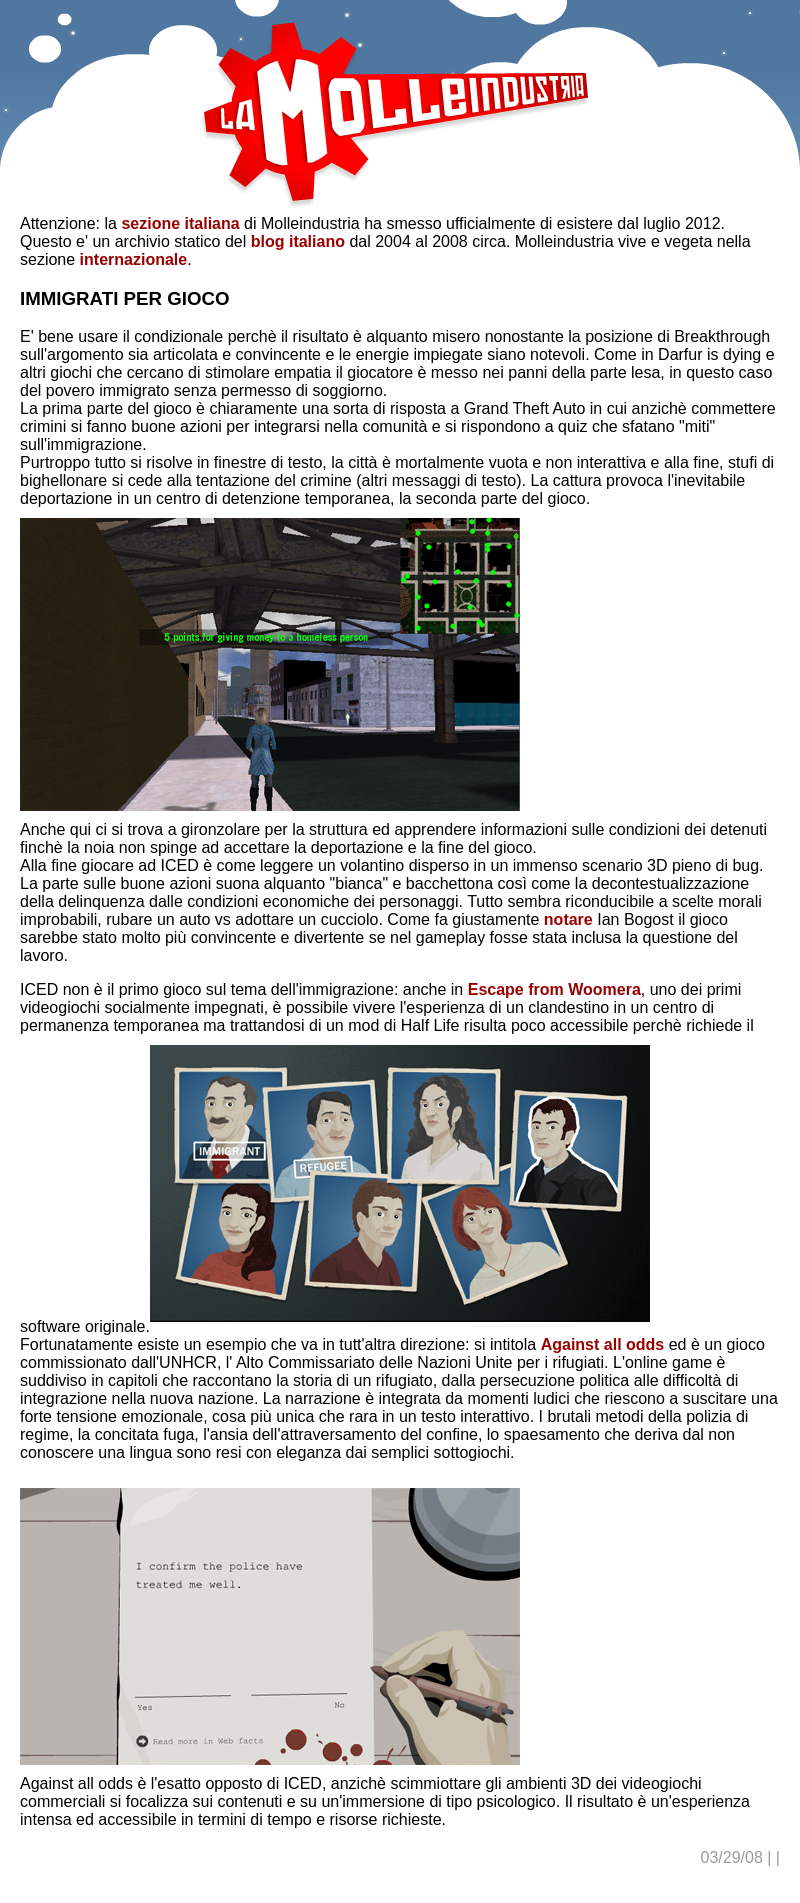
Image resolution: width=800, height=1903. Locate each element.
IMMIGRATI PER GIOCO (125, 298)
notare (570, 919)
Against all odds (603, 1344)
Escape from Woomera (554, 989)
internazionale (134, 259)
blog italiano (298, 241)
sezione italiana (180, 223)
